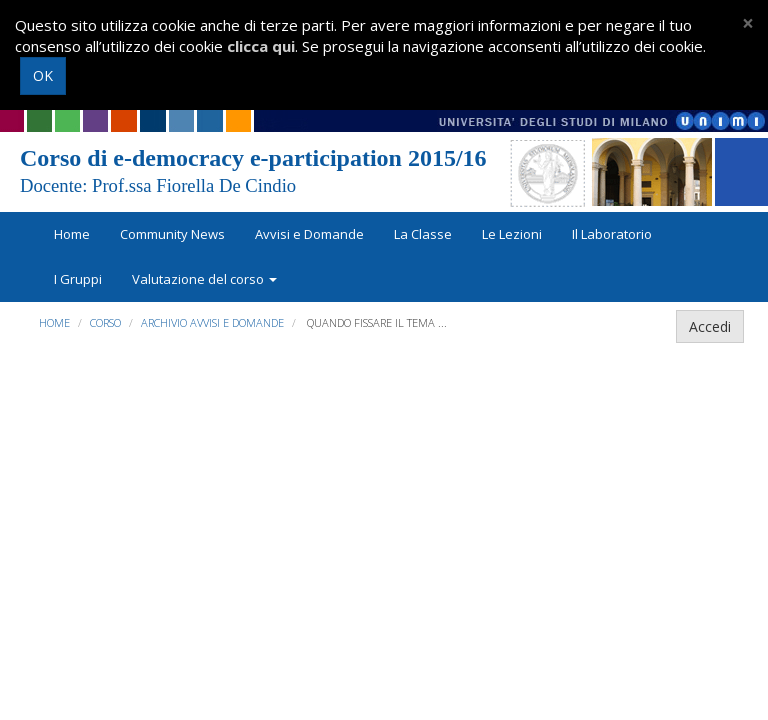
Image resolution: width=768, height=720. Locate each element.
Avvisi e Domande (309, 234)
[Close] (748, 23)
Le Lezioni (512, 234)
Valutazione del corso (204, 279)
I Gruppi (78, 279)
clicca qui (261, 46)
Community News (172, 234)
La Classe (423, 234)
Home (72, 234)
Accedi (710, 326)
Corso (105, 322)
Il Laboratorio (612, 234)
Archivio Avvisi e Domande (212, 322)
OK (43, 75)
